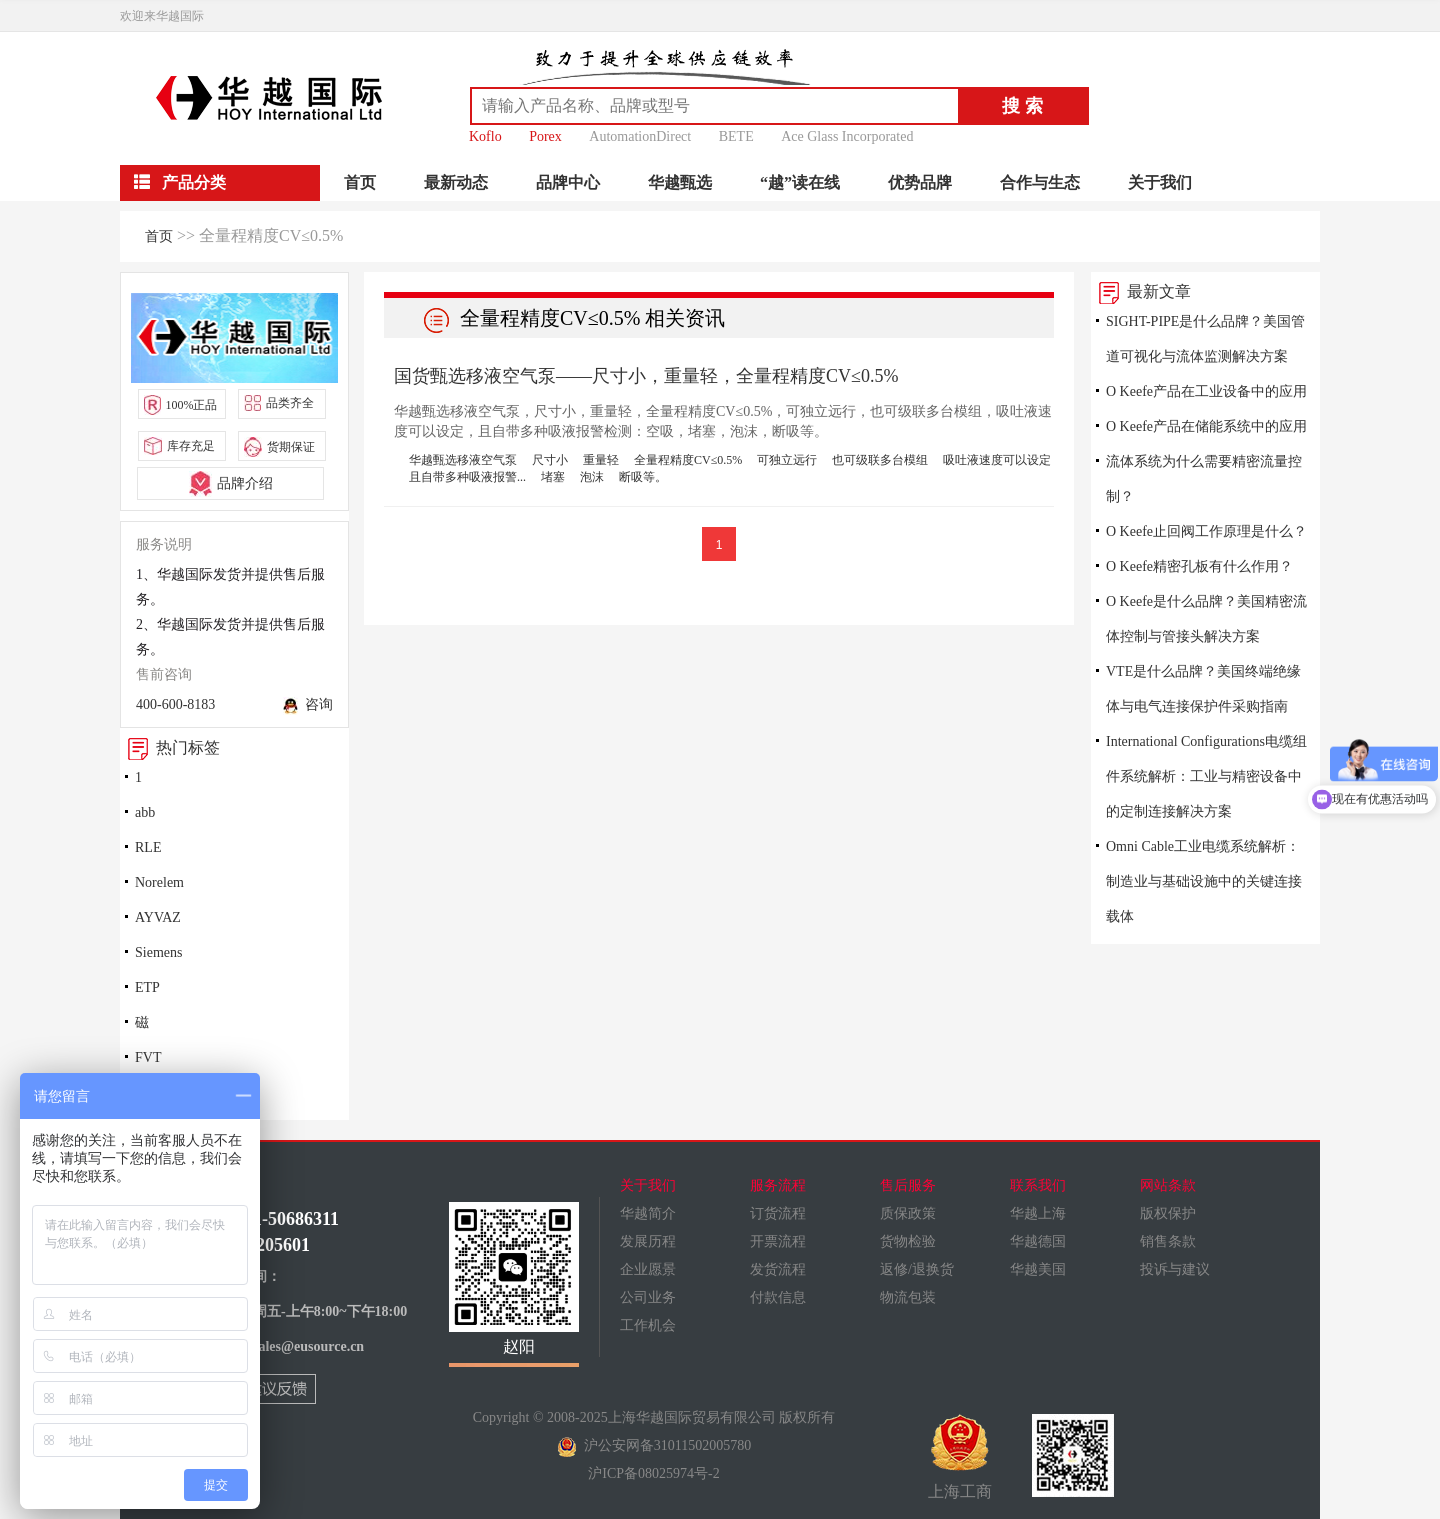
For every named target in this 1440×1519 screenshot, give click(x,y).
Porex (545, 136)
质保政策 (908, 1213)
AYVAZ (158, 917)
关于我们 (1160, 182)
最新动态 (456, 182)
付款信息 (778, 1297)
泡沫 (592, 477)
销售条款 (1168, 1241)
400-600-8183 (175, 704)
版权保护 (1168, 1213)
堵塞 (553, 477)
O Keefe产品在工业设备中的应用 (1206, 391)
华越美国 (1038, 1269)
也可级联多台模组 (880, 460)
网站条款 (1168, 1185)
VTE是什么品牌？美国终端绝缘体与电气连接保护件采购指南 (1203, 689)
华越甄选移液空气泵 (463, 460)
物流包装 (908, 1297)
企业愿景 (648, 1269)
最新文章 (1141, 291)
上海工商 (960, 1457)
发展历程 (648, 1241)
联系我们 (1038, 1185)
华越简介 (648, 1213)
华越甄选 (680, 182)
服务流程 (778, 1185)
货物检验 (908, 1241)
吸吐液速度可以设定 (997, 460)
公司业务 (648, 1297)
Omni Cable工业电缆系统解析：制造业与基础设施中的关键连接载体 (1204, 881)
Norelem (159, 882)
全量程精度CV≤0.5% (688, 460)
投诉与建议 (1175, 1269)
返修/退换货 (917, 1269)
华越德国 (1038, 1241)
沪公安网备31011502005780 (654, 1445)
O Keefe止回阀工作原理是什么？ (1206, 531)
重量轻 (601, 460)
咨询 (308, 706)
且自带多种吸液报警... (467, 477)
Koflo (485, 136)
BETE (736, 136)
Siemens (158, 952)
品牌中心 (568, 182)
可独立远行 (787, 460)
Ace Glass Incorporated (847, 136)
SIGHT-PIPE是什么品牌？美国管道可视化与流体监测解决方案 (1205, 339)
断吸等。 (643, 477)
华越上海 (1038, 1213)
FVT (148, 1057)
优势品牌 (920, 182)
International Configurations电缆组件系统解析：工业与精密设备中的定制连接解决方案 (1206, 776)
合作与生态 (1040, 182)
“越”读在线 (800, 182)
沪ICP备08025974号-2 (653, 1473)
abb (145, 812)
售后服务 (908, 1185)
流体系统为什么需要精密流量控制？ (1204, 479)
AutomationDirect (640, 136)
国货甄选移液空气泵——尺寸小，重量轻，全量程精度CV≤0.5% (646, 376)
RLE (148, 847)
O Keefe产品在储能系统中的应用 (1206, 426)
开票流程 (778, 1241)
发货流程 (778, 1269)
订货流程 (778, 1213)
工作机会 (648, 1325)
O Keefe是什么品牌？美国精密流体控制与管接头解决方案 (1206, 619)
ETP (147, 987)
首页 (360, 182)
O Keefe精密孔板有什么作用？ (1199, 566)
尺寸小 (550, 460)
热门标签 (170, 747)
